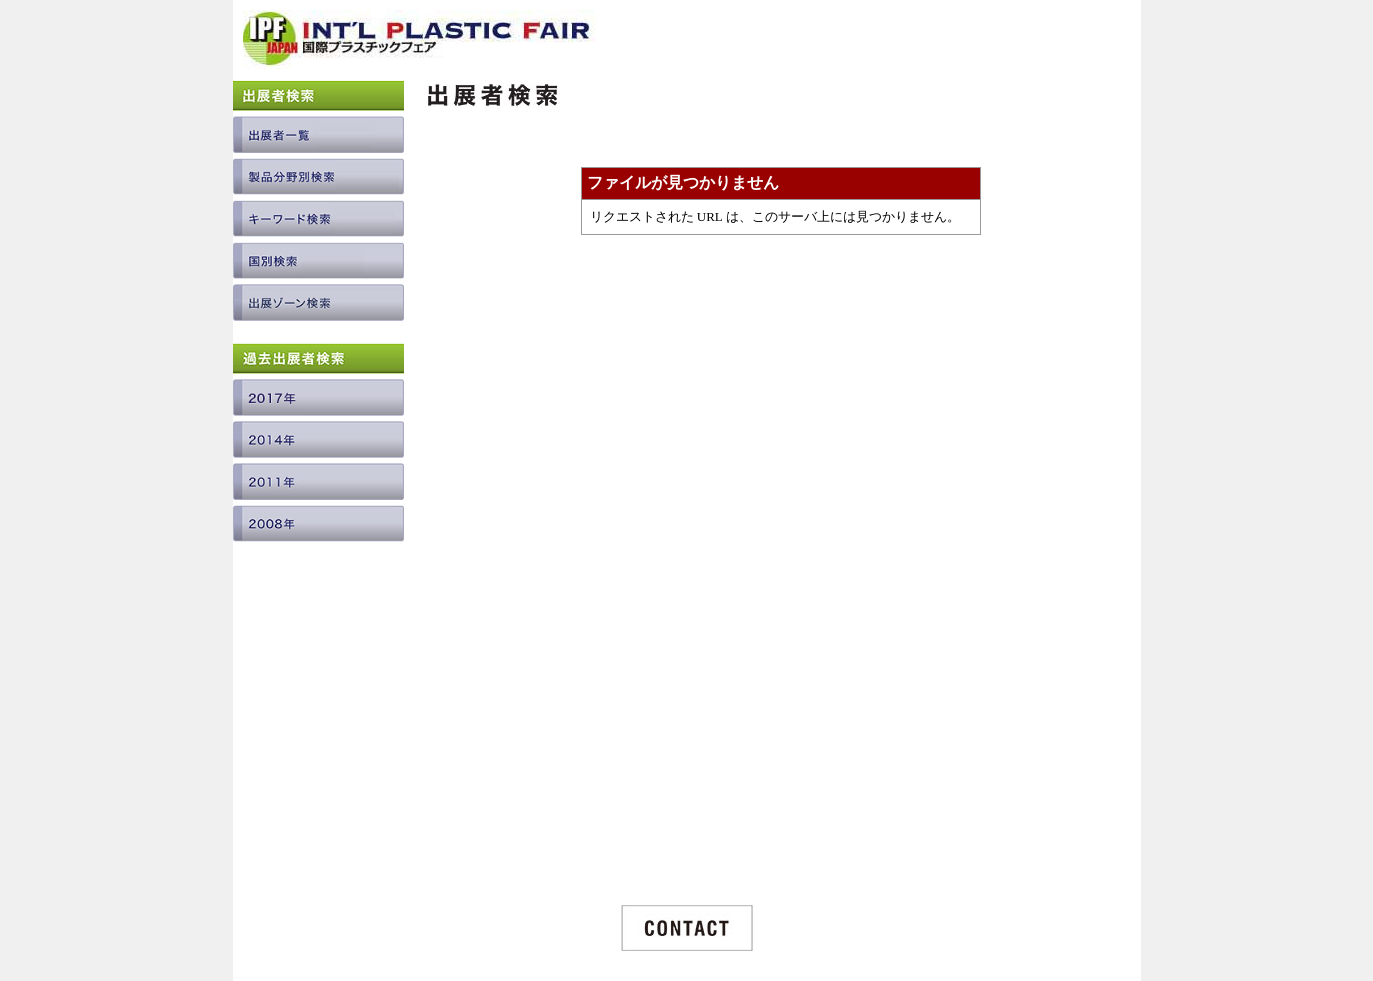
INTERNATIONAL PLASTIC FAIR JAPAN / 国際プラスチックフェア (420, 46)
